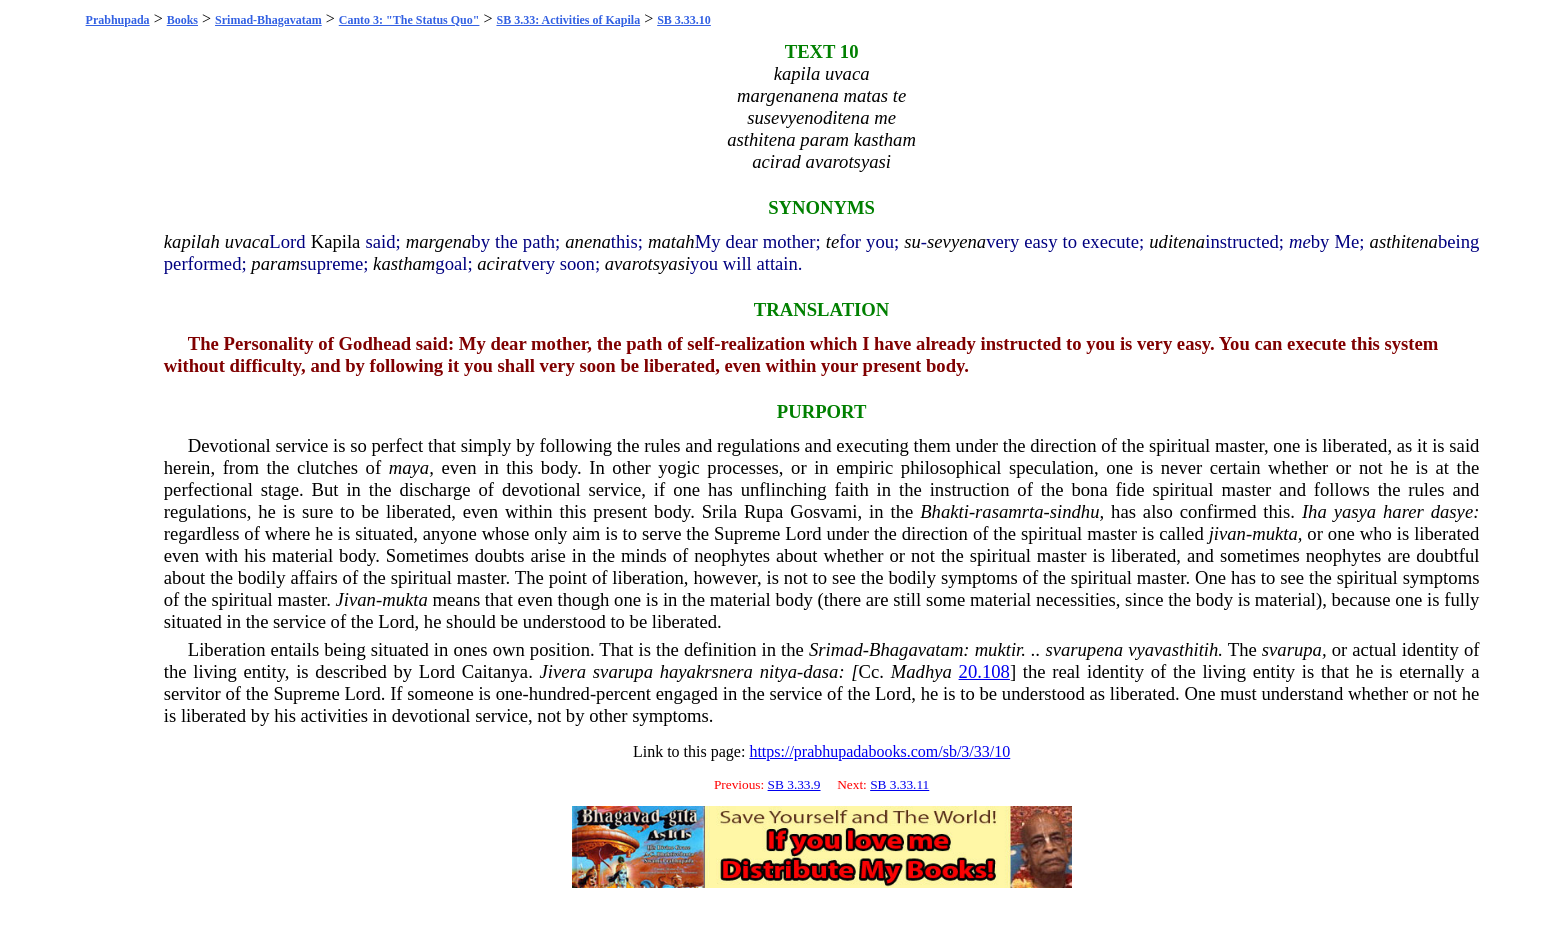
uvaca (247, 241)
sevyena (956, 241)
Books (182, 20)
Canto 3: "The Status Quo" (409, 20)
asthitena (1404, 241)
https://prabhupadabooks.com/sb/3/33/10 (879, 751)
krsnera (724, 671)
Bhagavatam (916, 649)
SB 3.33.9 (794, 784)
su (912, 241)
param (275, 263)
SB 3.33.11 (899, 784)
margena (439, 241)
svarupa (1292, 649)
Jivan (356, 599)
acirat (499, 263)
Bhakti (944, 511)
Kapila (336, 241)
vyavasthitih (1173, 649)
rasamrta (1009, 511)
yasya (1355, 511)
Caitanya (495, 671)
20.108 (984, 671)
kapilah (192, 241)
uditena (1177, 241)
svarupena (1084, 649)
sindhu (1075, 511)
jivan (1227, 533)
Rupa (763, 511)
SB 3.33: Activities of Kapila (568, 20)
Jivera (563, 671)
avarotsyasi (647, 263)
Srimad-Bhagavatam (268, 20)
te (832, 241)
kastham (404, 263)
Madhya (921, 671)
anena (588, 241)
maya (409, 467)
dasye (1452, 511)
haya (678, 671)
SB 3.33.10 (684, 20)
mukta (1275, 533)
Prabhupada (118, 20)
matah (671, 241)
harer (1403, 511)
